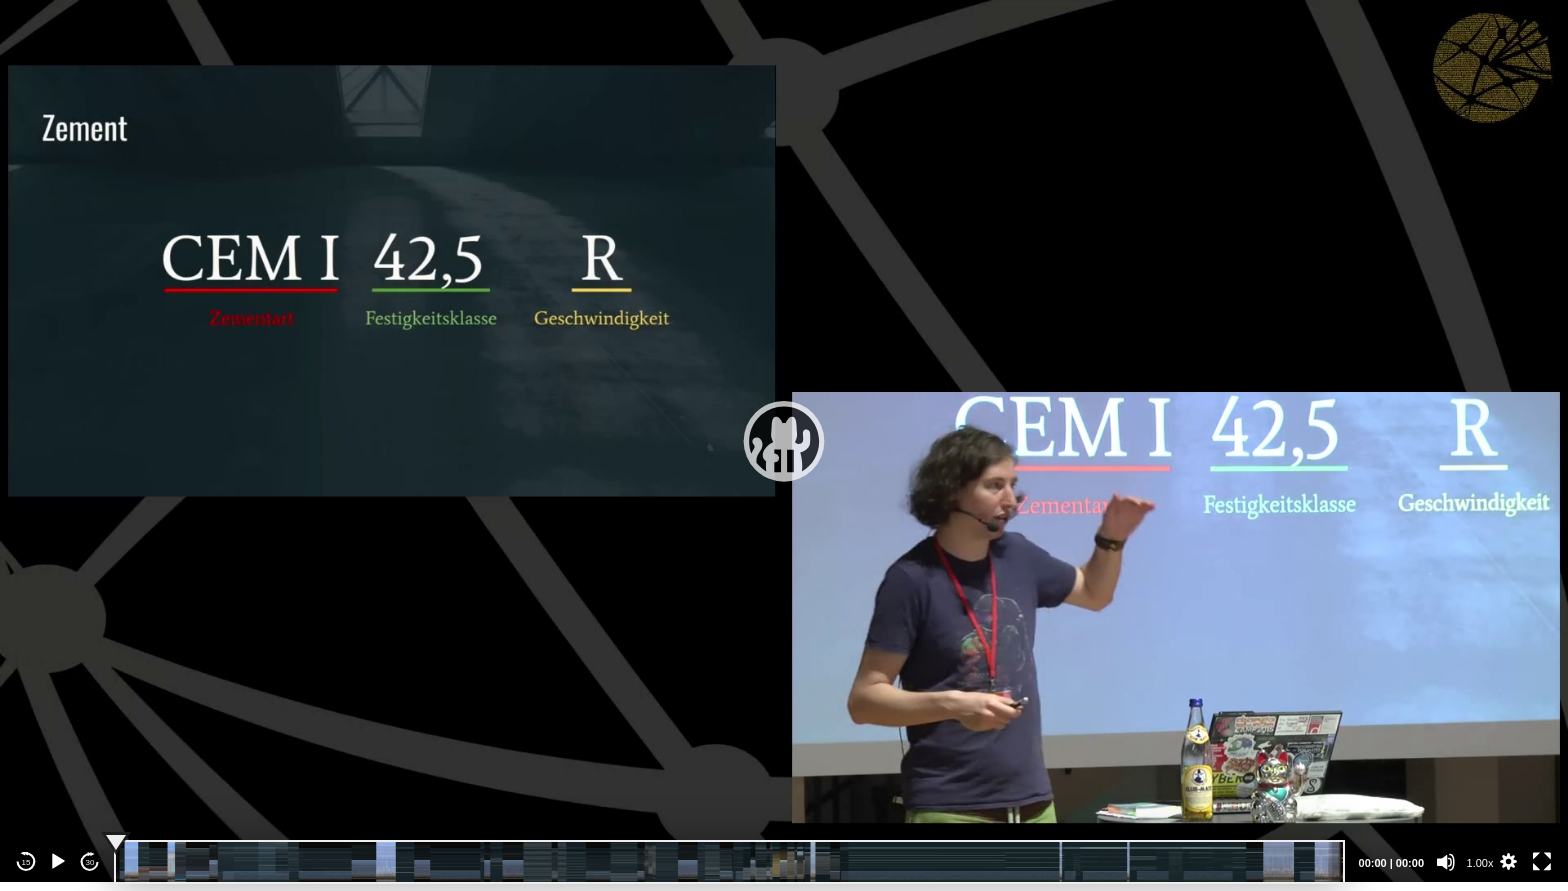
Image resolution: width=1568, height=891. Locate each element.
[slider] (729, 862)
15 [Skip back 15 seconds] (26, 862)
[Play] (58, 862)
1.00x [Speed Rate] (1480, 863)
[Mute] (1446, 862)
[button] (784, 441)
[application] (784, 441)
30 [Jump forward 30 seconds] (90, 862)
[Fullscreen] (1542, 862)
